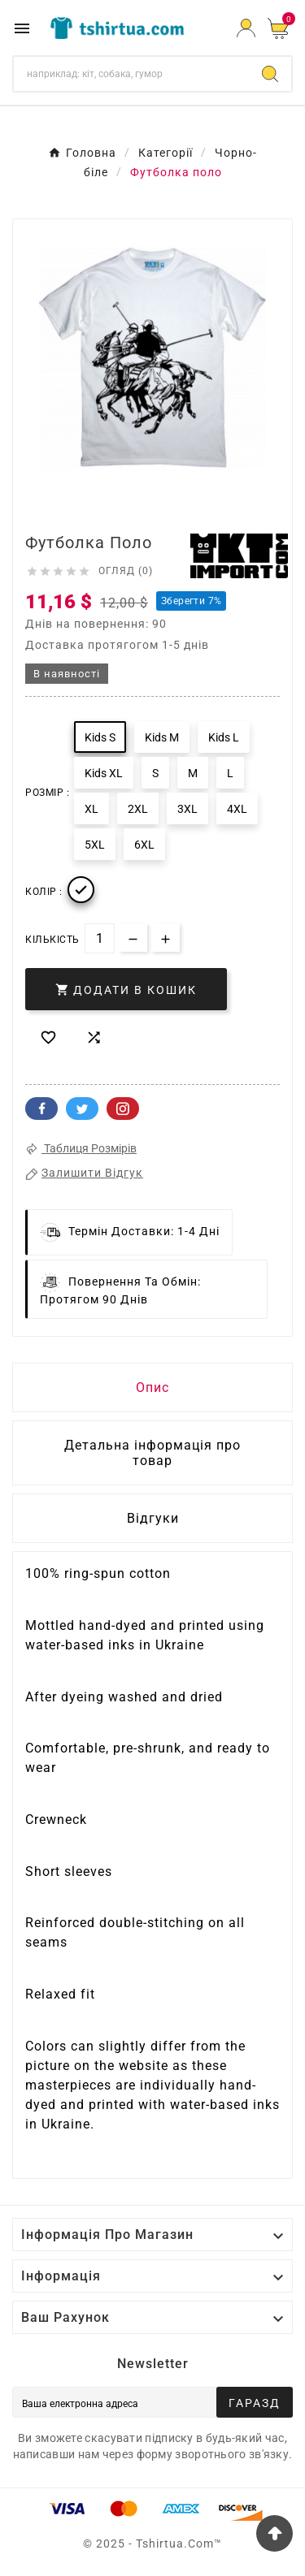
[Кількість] (100, 938)
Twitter (82, 1108)
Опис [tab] (152, 1387)
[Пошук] (131, 74)
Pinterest (123, 1108)
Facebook (41, 1108)
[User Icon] (246, 28)
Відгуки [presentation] (153, 1518)
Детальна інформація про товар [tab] (152, 1452)
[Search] (270, 74)
